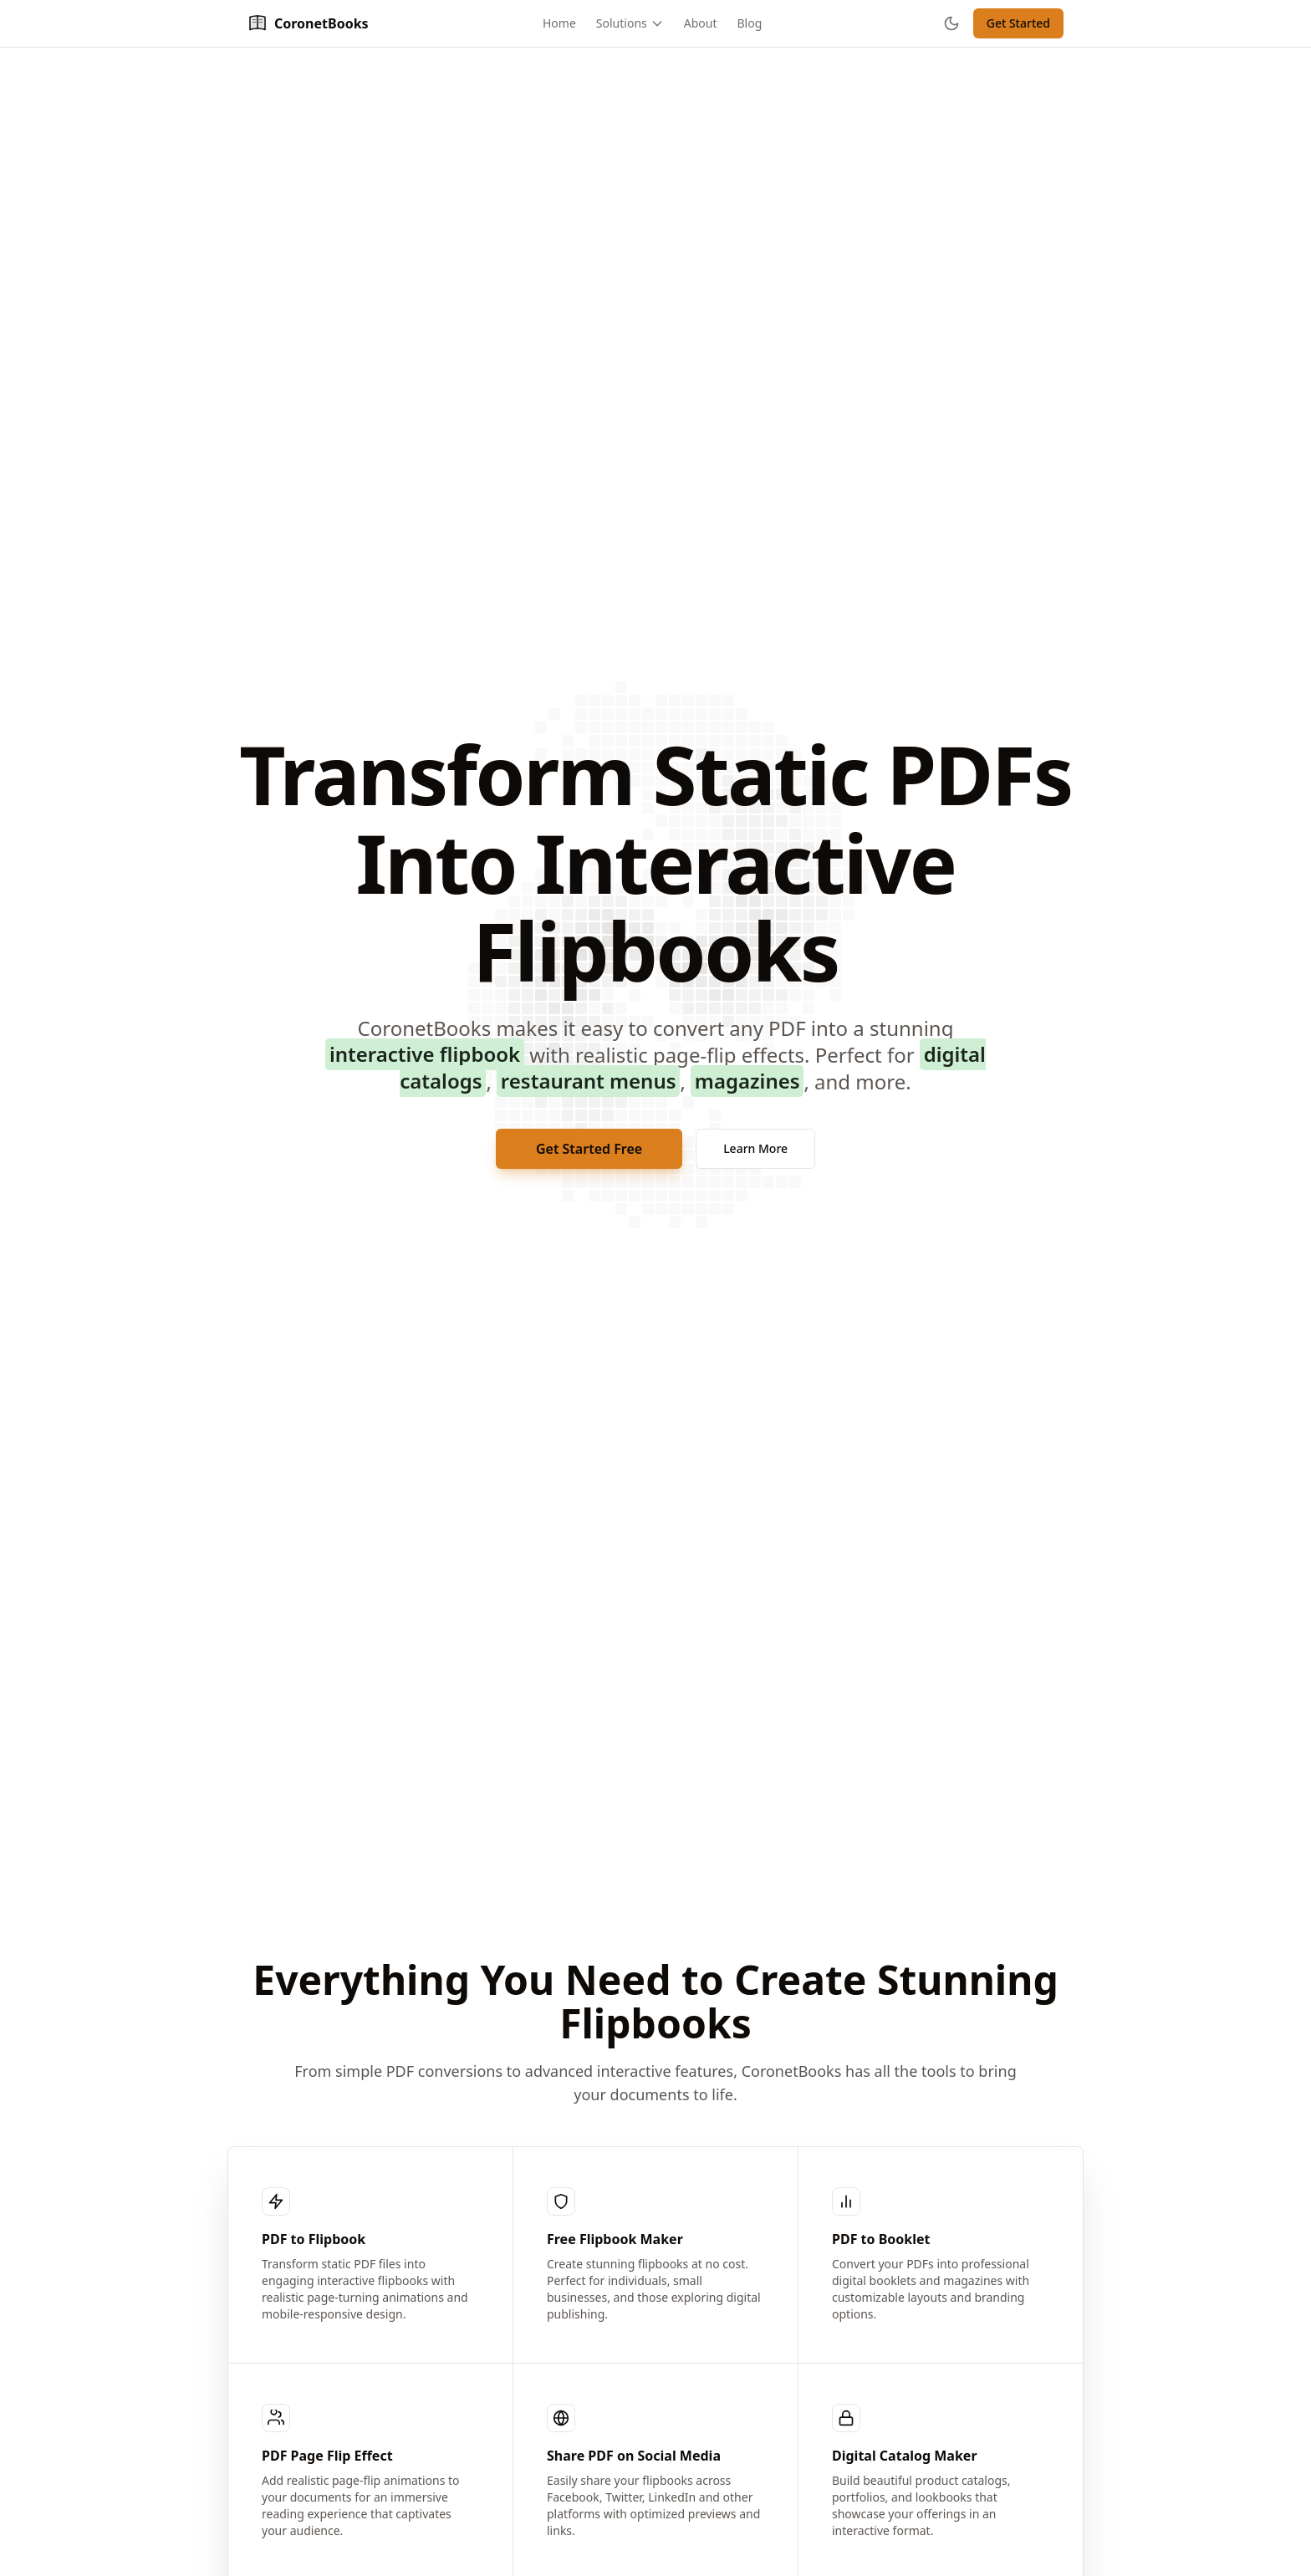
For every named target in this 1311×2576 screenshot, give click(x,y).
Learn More (755, 1148)
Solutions (630, 23)
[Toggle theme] (951, 23)
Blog (750, 23)
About (700, 23)
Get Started (1018, 23)
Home (559, 23)
